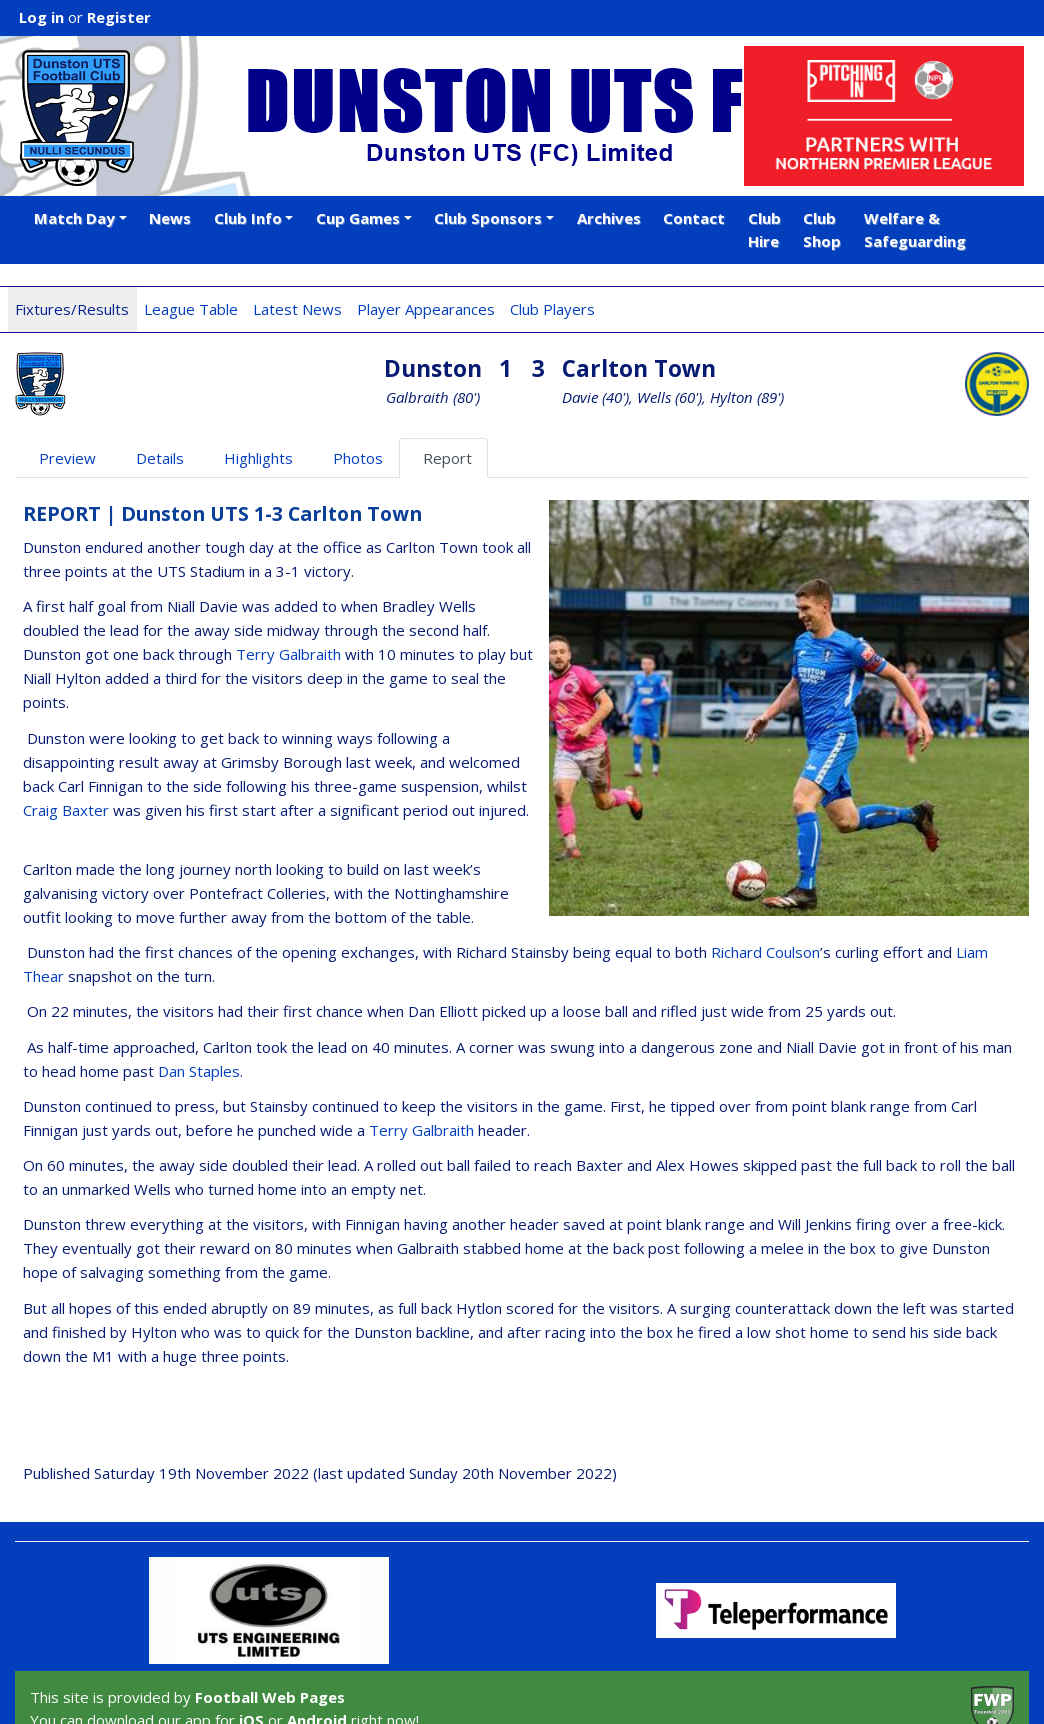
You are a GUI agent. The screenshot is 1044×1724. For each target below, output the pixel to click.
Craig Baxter (66, 810)
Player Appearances (426, 309)
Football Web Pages (270, 1697)
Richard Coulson (765, 952)
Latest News (297, 309)
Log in (41, 17)
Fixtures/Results (72, 309)
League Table (191, 309)
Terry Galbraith (288, 654)
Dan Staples (199, 1071)
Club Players (552, 309)
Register (119, 17)
